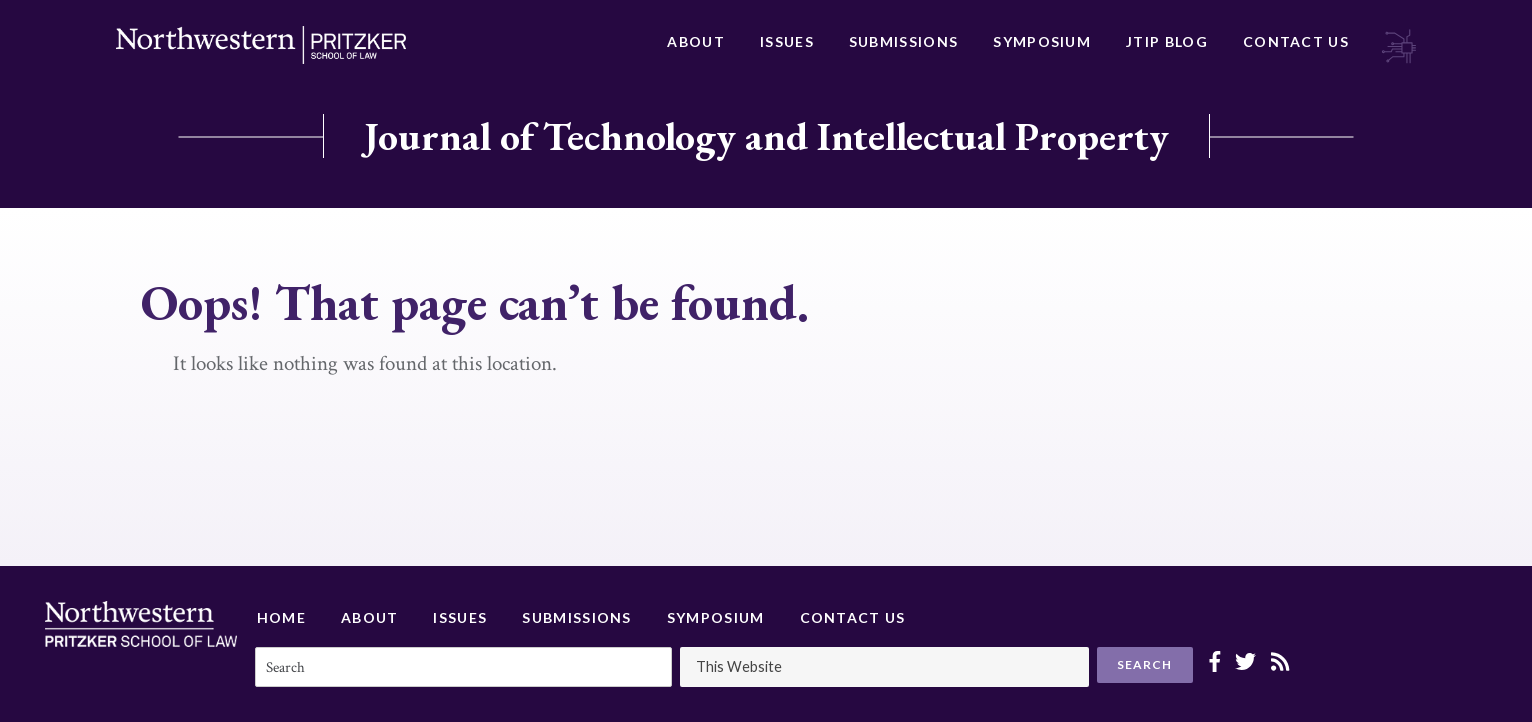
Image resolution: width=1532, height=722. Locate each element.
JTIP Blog (1167, 41)
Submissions (903, 41)
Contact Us (1296, 41)
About (696, 41)
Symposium (1042, 41)
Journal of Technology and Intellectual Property (766, 136)
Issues (787, 41)
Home (281, 617)
